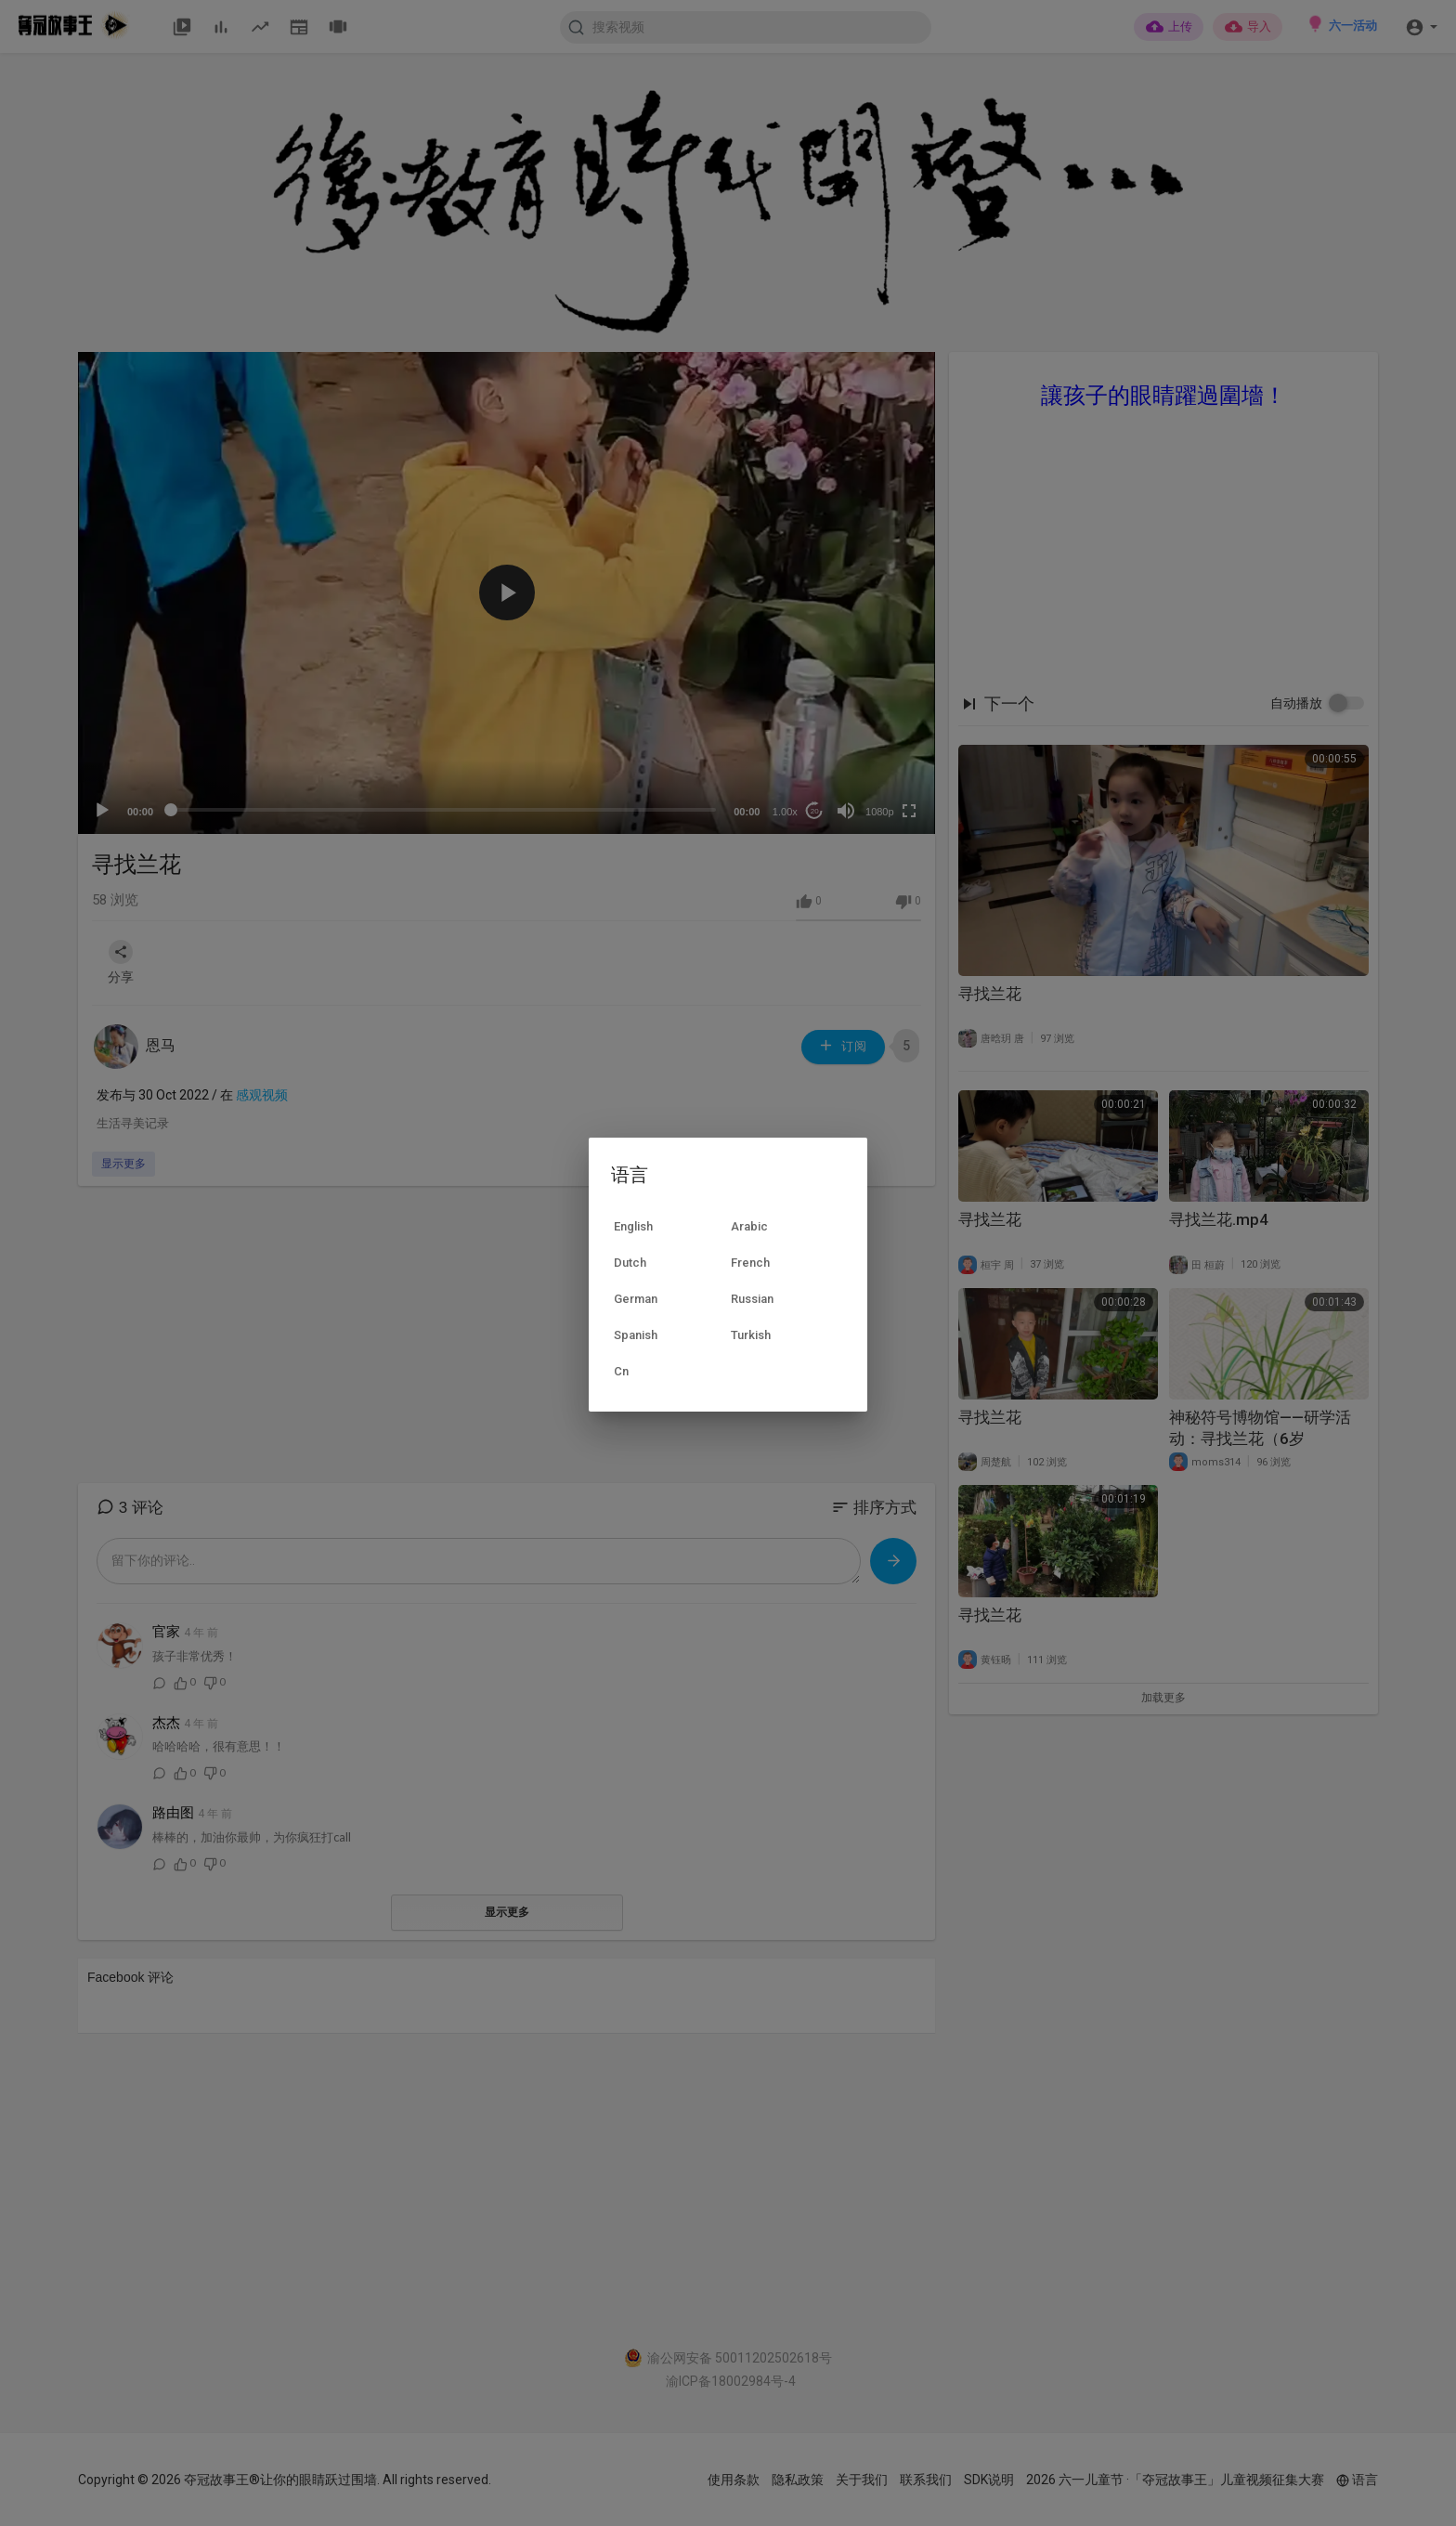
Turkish (751, 1335)
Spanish (635, 1335)
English (633, 1226)
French (750, 1263)
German (635, 1299)
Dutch (630, 1263)
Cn (621, 1371)
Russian (752, 1299)
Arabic (749, 1226)
